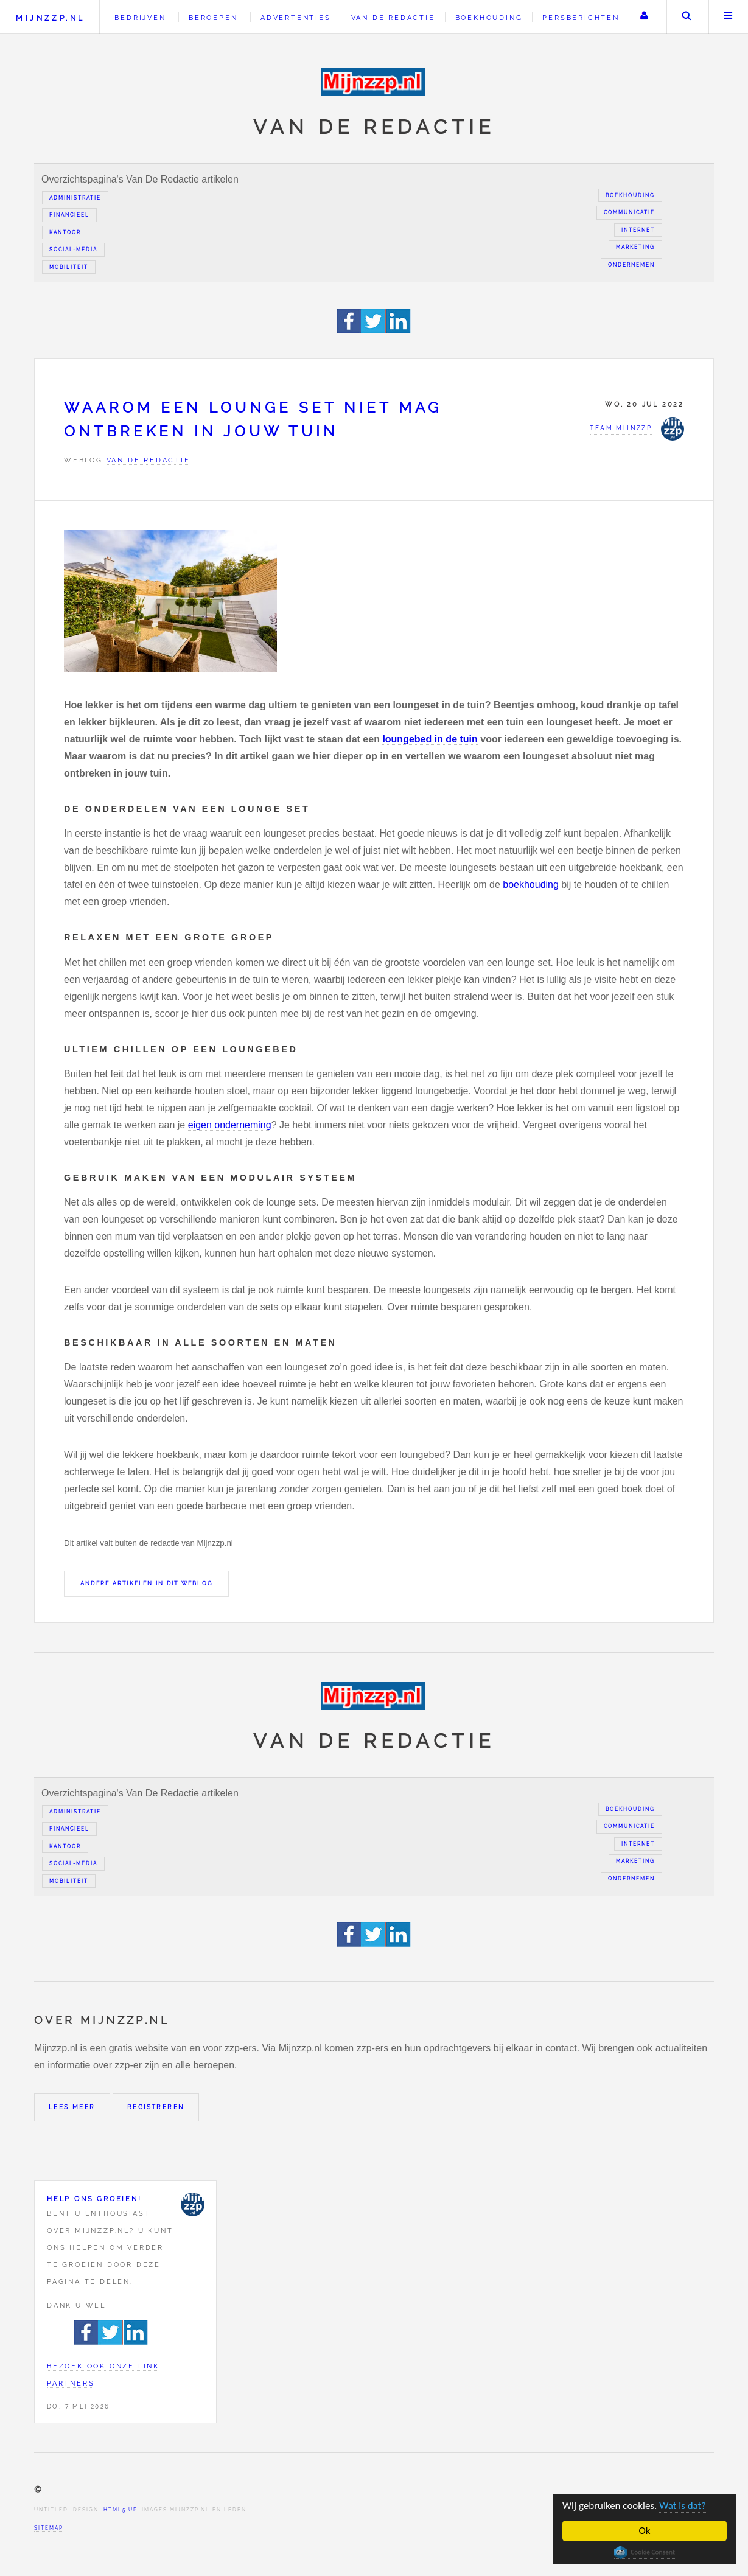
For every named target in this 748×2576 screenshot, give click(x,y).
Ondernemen (631, 265)
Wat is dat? (682, 2505)
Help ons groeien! (94, 2198)
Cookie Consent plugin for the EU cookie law (644, 2552)
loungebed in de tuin (429, 739)
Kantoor (65, 232)
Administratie (75, 198)
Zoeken (686, 17)
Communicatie (629, 212)
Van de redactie (393, 17)
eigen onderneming (229, 1125)
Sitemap (48, 2528)
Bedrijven (140, 17)
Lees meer (72, 2107)
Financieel (69, 215)
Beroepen (213, 17)
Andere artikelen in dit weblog (146, 1583)
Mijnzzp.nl (50, 18)
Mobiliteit (68, 267)
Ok (645, 2530)
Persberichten (580, 17)
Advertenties (295, 17)
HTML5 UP (120, 2510)
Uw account (643, 17)
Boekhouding (489, 17)
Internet (638, 230)
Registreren (155, 2107)
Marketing (635, 247)
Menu (728, 17)
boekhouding (531, 884)
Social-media (73, 249)
